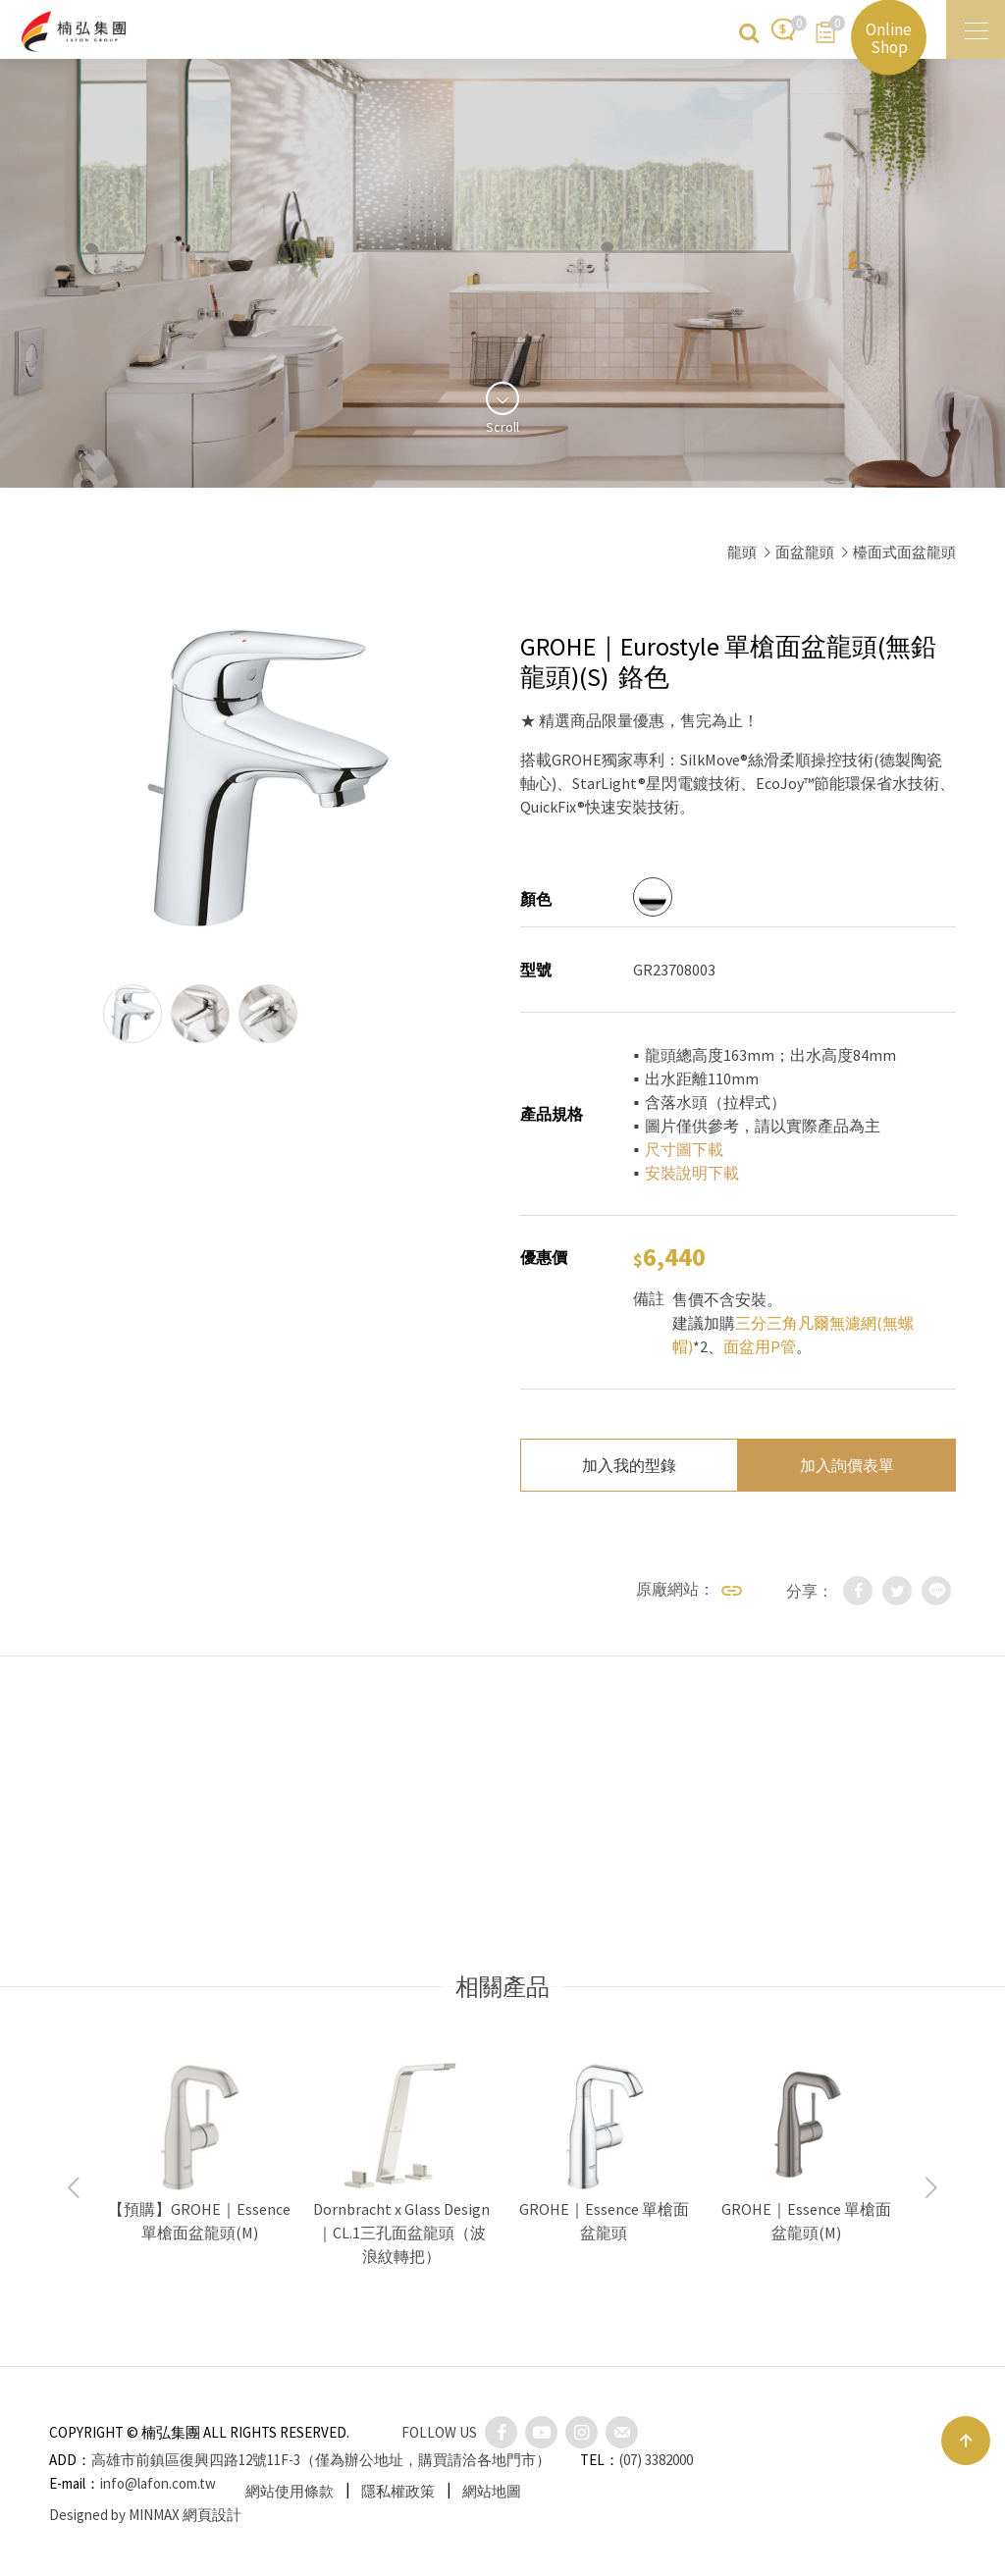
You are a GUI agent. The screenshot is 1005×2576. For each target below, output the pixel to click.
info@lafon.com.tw (158, 2483)
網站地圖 (491, 2491)
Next (931, 2188)
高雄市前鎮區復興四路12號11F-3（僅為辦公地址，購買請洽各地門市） (321, 2459)
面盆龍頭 (804, 552)
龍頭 (742, 552)
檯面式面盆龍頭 (904, 552)
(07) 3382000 (656, 2459)
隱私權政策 (398, 2491)
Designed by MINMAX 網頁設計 (145, 2514)
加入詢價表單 (847, 1465)
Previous (73, 2188)
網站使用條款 (289, 2491)
